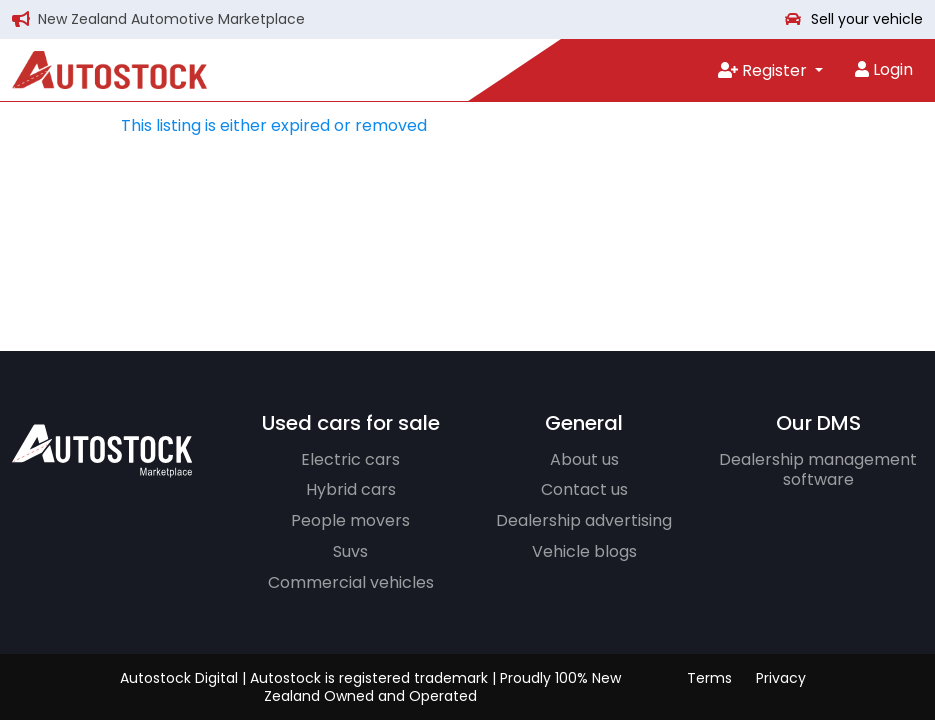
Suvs (350, 551)
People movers (350, 520)
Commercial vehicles (351, 582)
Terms (709, 678)
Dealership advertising (584, 520)
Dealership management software (818, 470)
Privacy (781, 678)
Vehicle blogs (584, 551)
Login (884, 69)
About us (584, 459)
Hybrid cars (351, 489)
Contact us (584, 489)
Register (764, 70)
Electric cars (350, 459)
